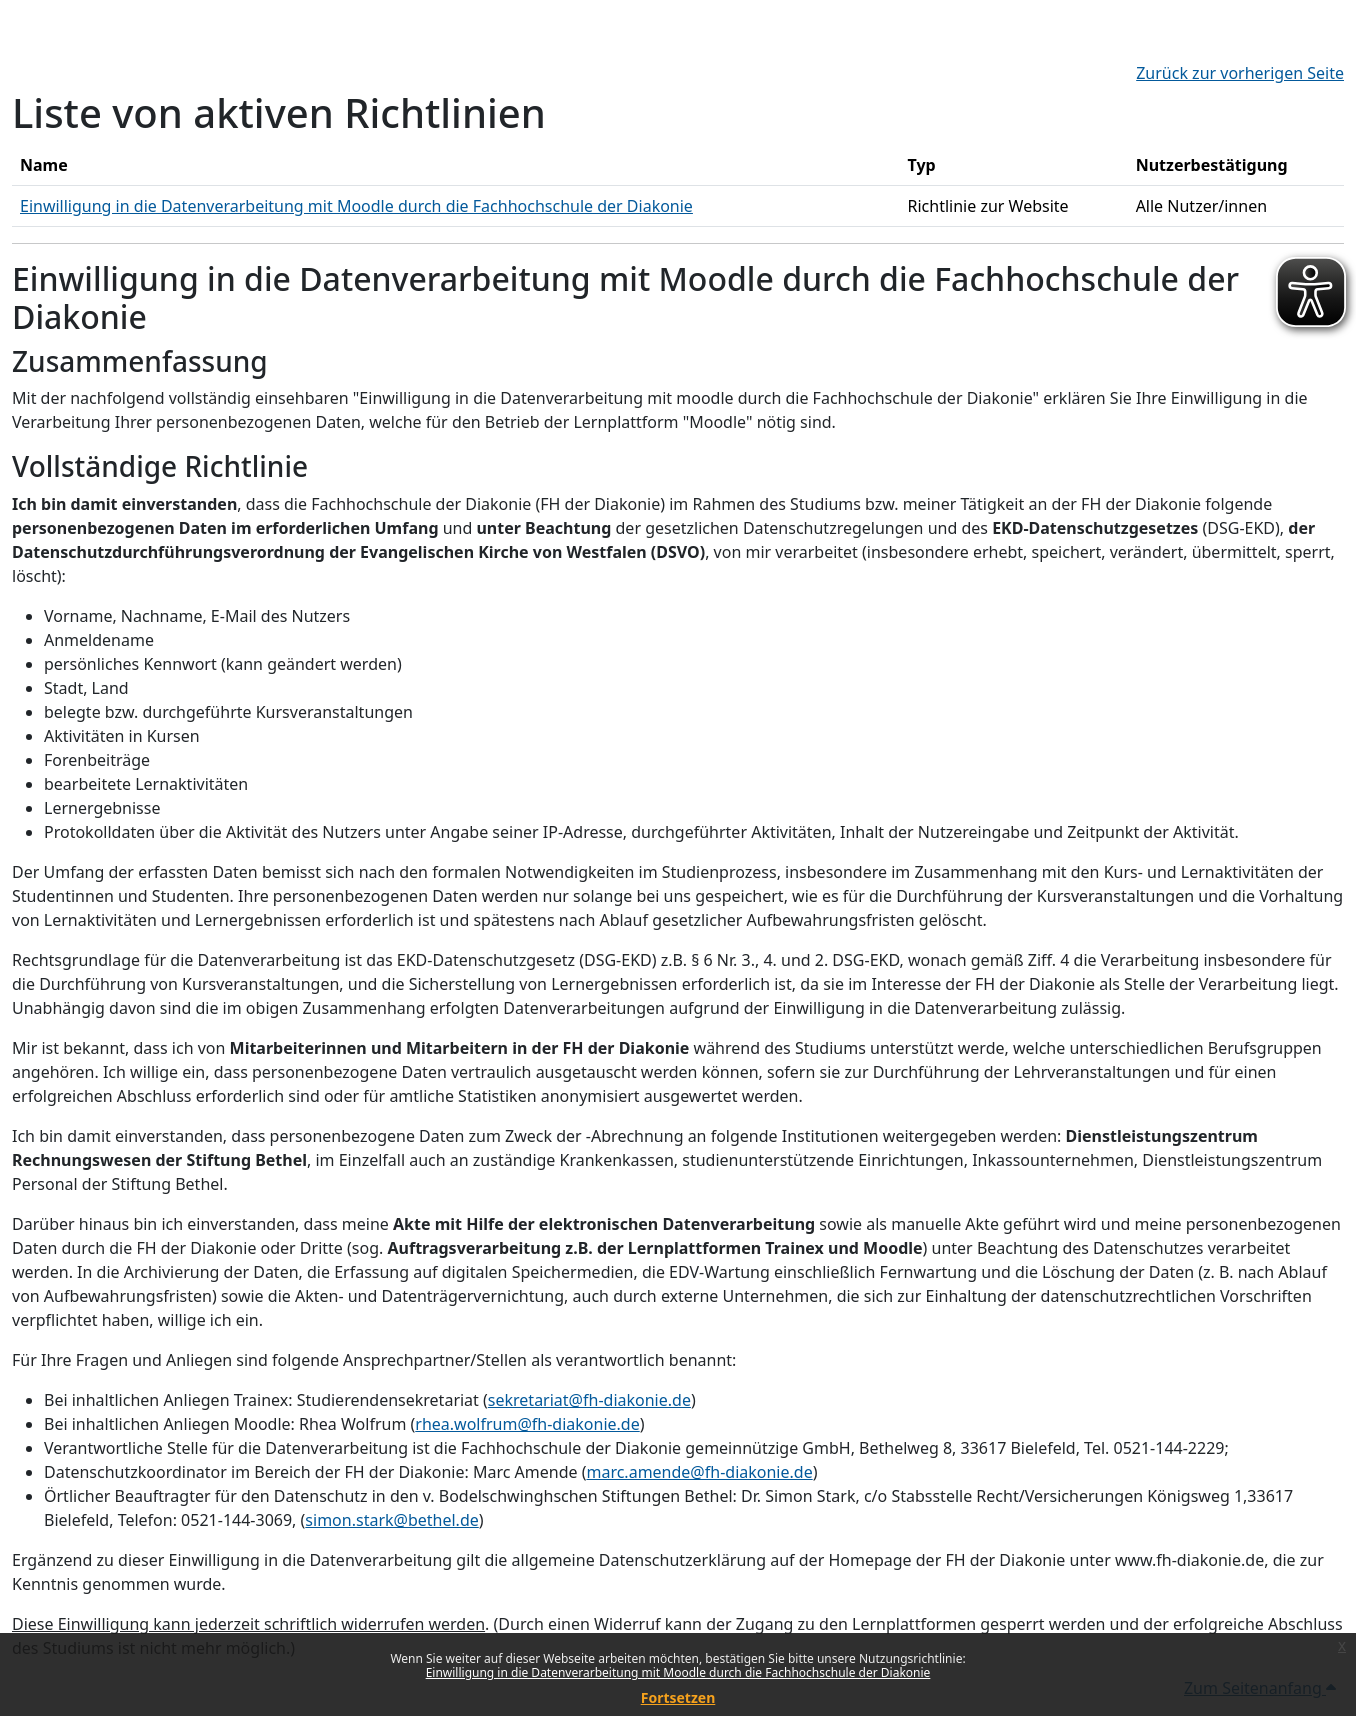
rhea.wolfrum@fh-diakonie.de (527, 1424)
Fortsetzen (678, 1697)
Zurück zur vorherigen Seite (1240, 73)
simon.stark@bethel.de (391, 1520)
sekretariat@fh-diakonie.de (589, 1400)
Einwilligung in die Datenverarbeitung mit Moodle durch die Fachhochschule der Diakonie (678, 1672)
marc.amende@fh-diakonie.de (699, 1472)
